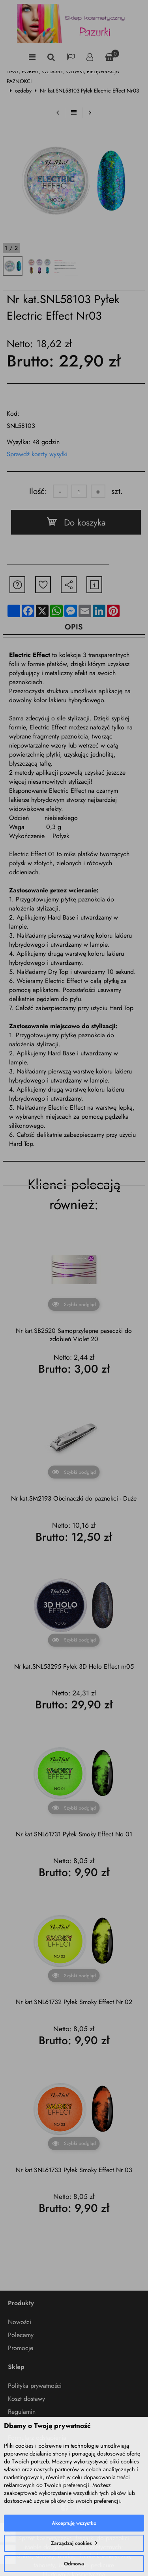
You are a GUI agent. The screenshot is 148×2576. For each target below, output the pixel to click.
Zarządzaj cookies (71, 2543)
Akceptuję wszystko (74, 2523)
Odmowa (74, 2563)
